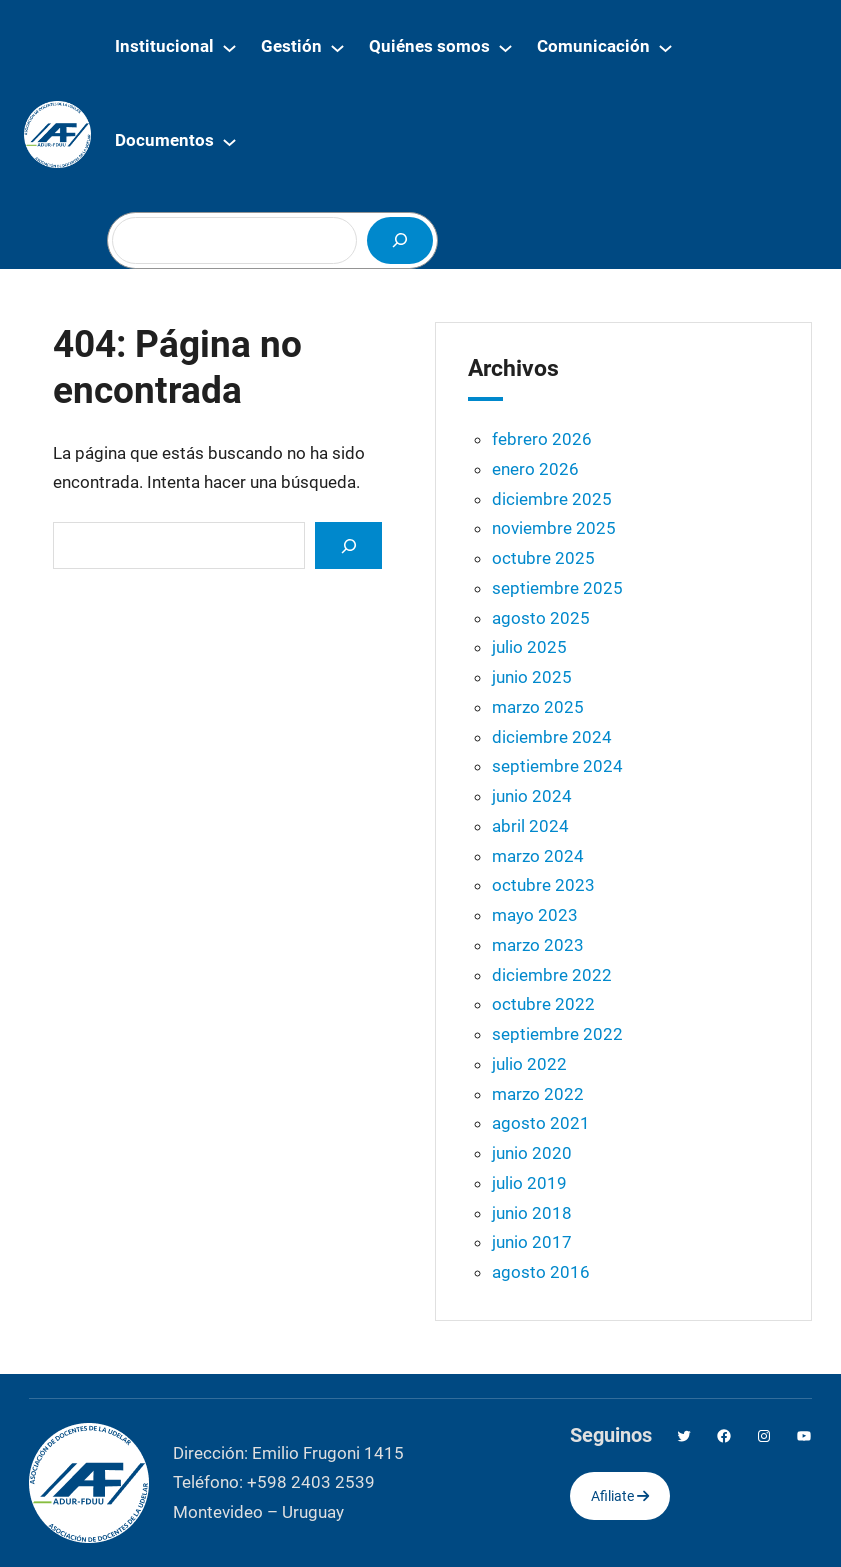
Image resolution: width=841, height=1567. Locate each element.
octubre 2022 (543, 1004)
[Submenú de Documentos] (229, 141)
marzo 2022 (538, 1094)
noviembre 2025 (554, 528)
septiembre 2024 (557, 766)
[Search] (348, 545)
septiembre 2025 (557, 588)
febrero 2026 (542, 439)
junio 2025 (532, 677)
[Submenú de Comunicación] (665, 47)
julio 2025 (529, 647)
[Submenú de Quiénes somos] (505, 47)
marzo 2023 (538, 945)
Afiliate (620, 1496)
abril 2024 (530, 826)
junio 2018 (532, 1213)
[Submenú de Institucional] (229, 47)
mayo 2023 (535, 915)
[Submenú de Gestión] (337, 47)
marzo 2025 (538, 707)
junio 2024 (532, 796)
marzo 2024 (538, 856)
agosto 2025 (541, 618)
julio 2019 (529, 1183)
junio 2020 (532, 1153)
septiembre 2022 (557, 1034)
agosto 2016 (541, 1272)
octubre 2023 (543, 885)
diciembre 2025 (552, 499)
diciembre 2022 (552, 975)
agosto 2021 (541, 1123)
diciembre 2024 (552, 737)
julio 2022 (529, 1064)
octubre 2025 (543, 558)
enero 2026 (535, 469)
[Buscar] (400, 240)
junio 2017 (532, 1242)
